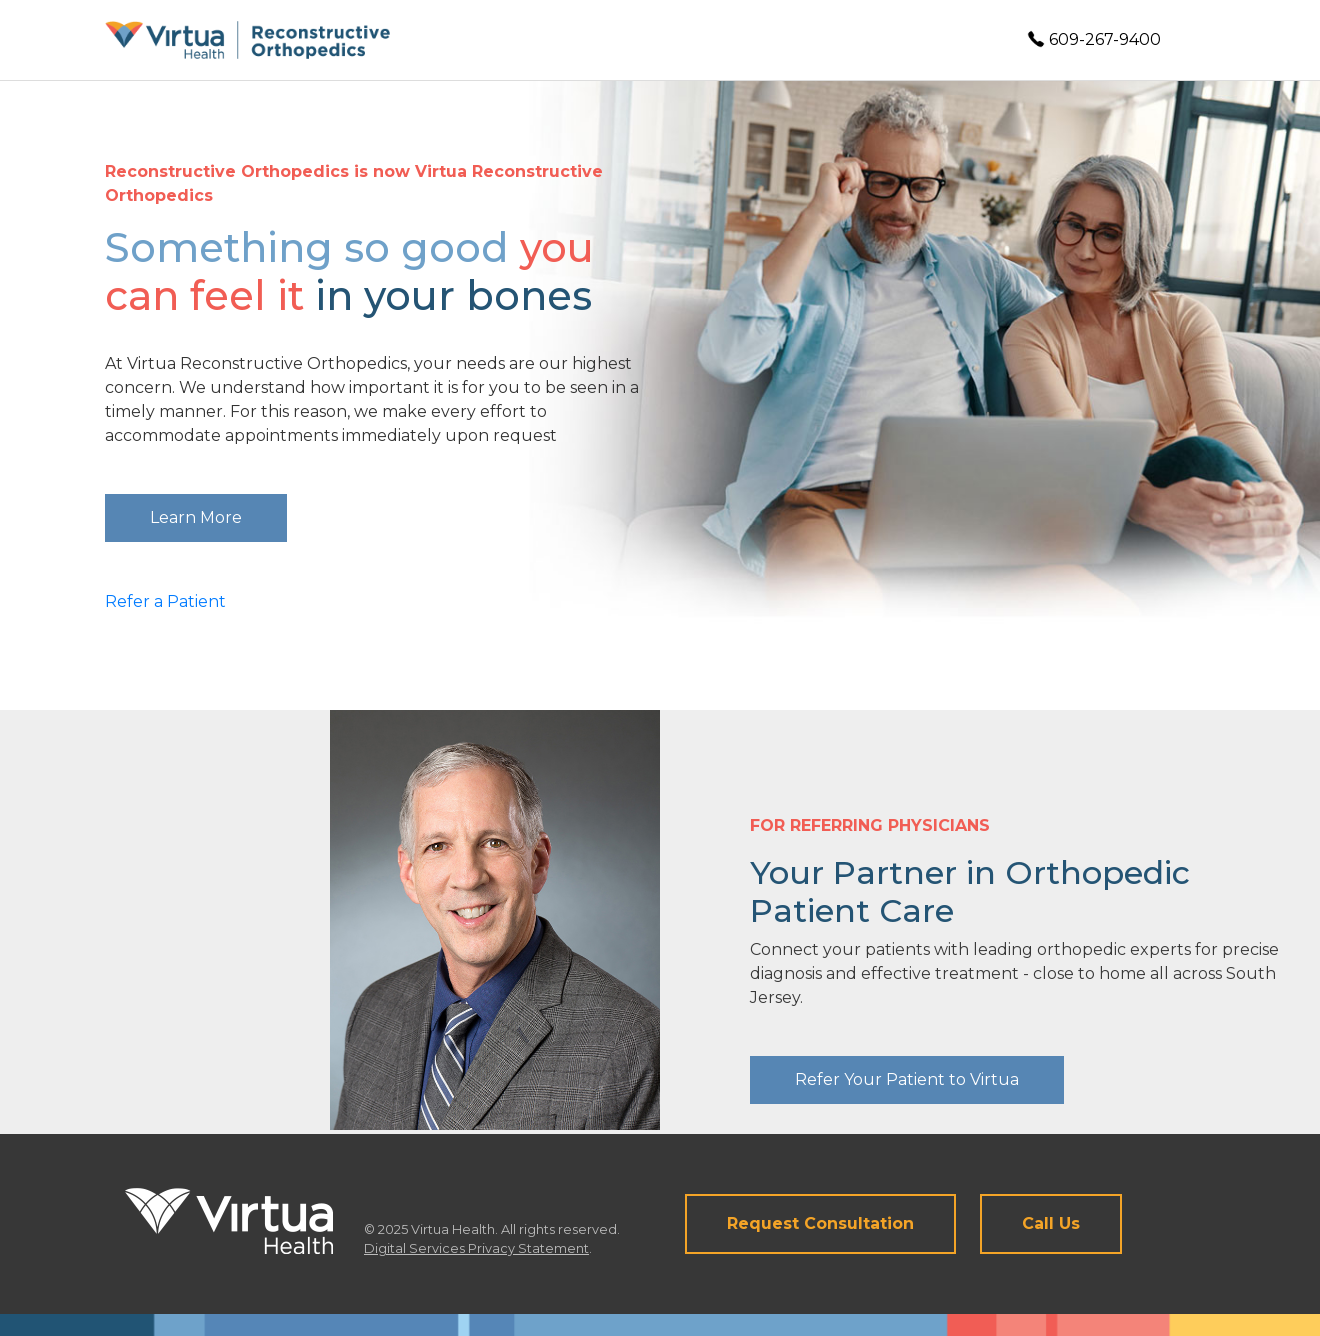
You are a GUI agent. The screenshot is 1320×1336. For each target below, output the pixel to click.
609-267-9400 (1094, 39)
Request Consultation (820, 1223)
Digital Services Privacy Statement (476, 1248)
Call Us (1051, 1223)
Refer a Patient (165, 601)
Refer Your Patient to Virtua (907, 1079)
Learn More (196, 517)
